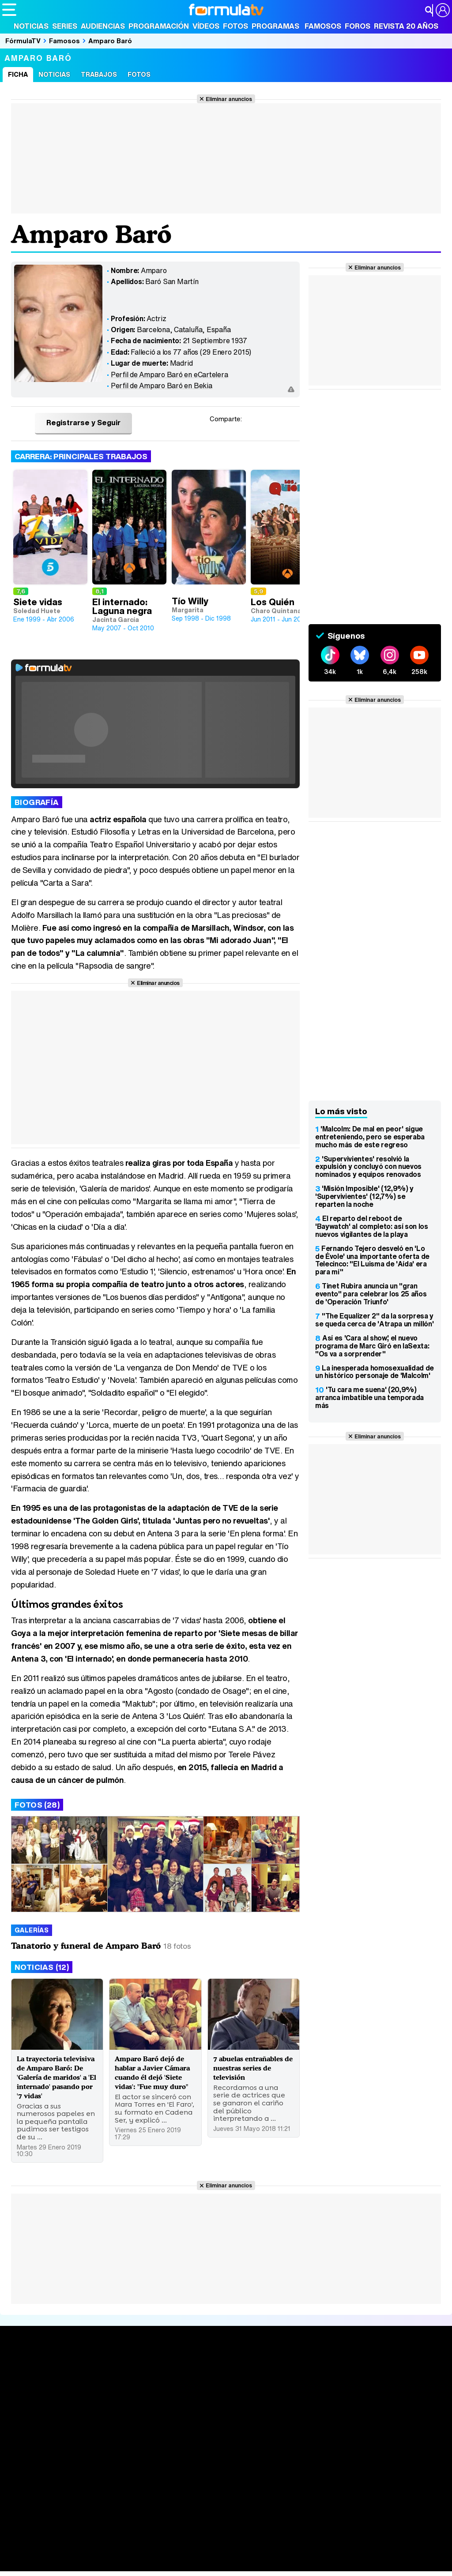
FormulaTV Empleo (92, 2541)
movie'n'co (230, 2541)
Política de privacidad (125, 2490)
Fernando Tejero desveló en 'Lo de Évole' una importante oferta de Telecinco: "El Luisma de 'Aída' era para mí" (372, 1260)
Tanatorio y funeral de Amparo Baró (86, 1945)
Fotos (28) (37, 1804)
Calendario (112, 2397)
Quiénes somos (27, 2490)
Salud (181, 2552)
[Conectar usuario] (443, 10)
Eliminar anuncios (229, 99)
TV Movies (111, 2415)
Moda (80, 2552)
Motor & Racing (183, 2564)
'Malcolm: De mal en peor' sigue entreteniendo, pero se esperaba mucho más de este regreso (370, 1136)
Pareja (131, 2552)
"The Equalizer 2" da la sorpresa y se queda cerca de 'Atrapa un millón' (374, 1319)
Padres (157, 2552)
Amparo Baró (110, 40)
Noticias (31, 26)
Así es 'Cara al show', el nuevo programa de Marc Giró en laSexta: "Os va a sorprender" (372, 1346)
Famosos (323, 26)
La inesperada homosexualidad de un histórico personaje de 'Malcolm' (374, 1372)
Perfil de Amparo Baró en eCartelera (169, 374)
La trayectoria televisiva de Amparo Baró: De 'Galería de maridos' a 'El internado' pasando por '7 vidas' (56, 2085)
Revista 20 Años (406, 26)
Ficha (18, 74)
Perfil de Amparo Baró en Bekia (161, 385)
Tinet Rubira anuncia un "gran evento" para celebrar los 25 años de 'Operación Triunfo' (370, 1294)
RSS (363, 2490)
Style (84, 2564)
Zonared (224, 2564)
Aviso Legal (72, 2490)
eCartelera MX (187, 2541)
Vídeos (205, 26)
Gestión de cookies (251, 2490)
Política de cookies (189, 2490)
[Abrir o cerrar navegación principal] (9, 10)
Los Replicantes (73, 2529)
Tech (117, 2564)
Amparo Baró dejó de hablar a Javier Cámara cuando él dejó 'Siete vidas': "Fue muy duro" (153, 2076)
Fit (224, 2552)
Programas (275, 26)
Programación (158, 26)
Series (64, 26)
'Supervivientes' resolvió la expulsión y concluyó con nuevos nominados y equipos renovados (368, 1166)
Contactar (336, 2490)
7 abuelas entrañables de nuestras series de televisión (250, 2072)
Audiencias (103, 26)
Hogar (242, 2552)
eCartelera (143, 2541)
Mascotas (293, 2552)
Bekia (59, 2552)
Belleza (105, 2552)
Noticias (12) (42, 1967)
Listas (104, 2406)
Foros (357, 26)
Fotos (235, 26)
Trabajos (99, 74)
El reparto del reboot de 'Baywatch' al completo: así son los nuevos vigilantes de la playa (371, 1226)
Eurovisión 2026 (297, 2413)
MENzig (60, 2564)
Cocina (205, 2552)
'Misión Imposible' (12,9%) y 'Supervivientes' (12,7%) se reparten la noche (364, 1196)
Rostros (374, 2386)
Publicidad (301, 2490)
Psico (264, 2552)
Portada (24, 2386)
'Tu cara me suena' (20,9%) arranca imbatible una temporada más (369, 1397)
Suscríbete (380, 2419)
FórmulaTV (23, 40)
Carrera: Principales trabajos (81, 456)
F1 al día (141, 2564)
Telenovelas (295, 2427)
